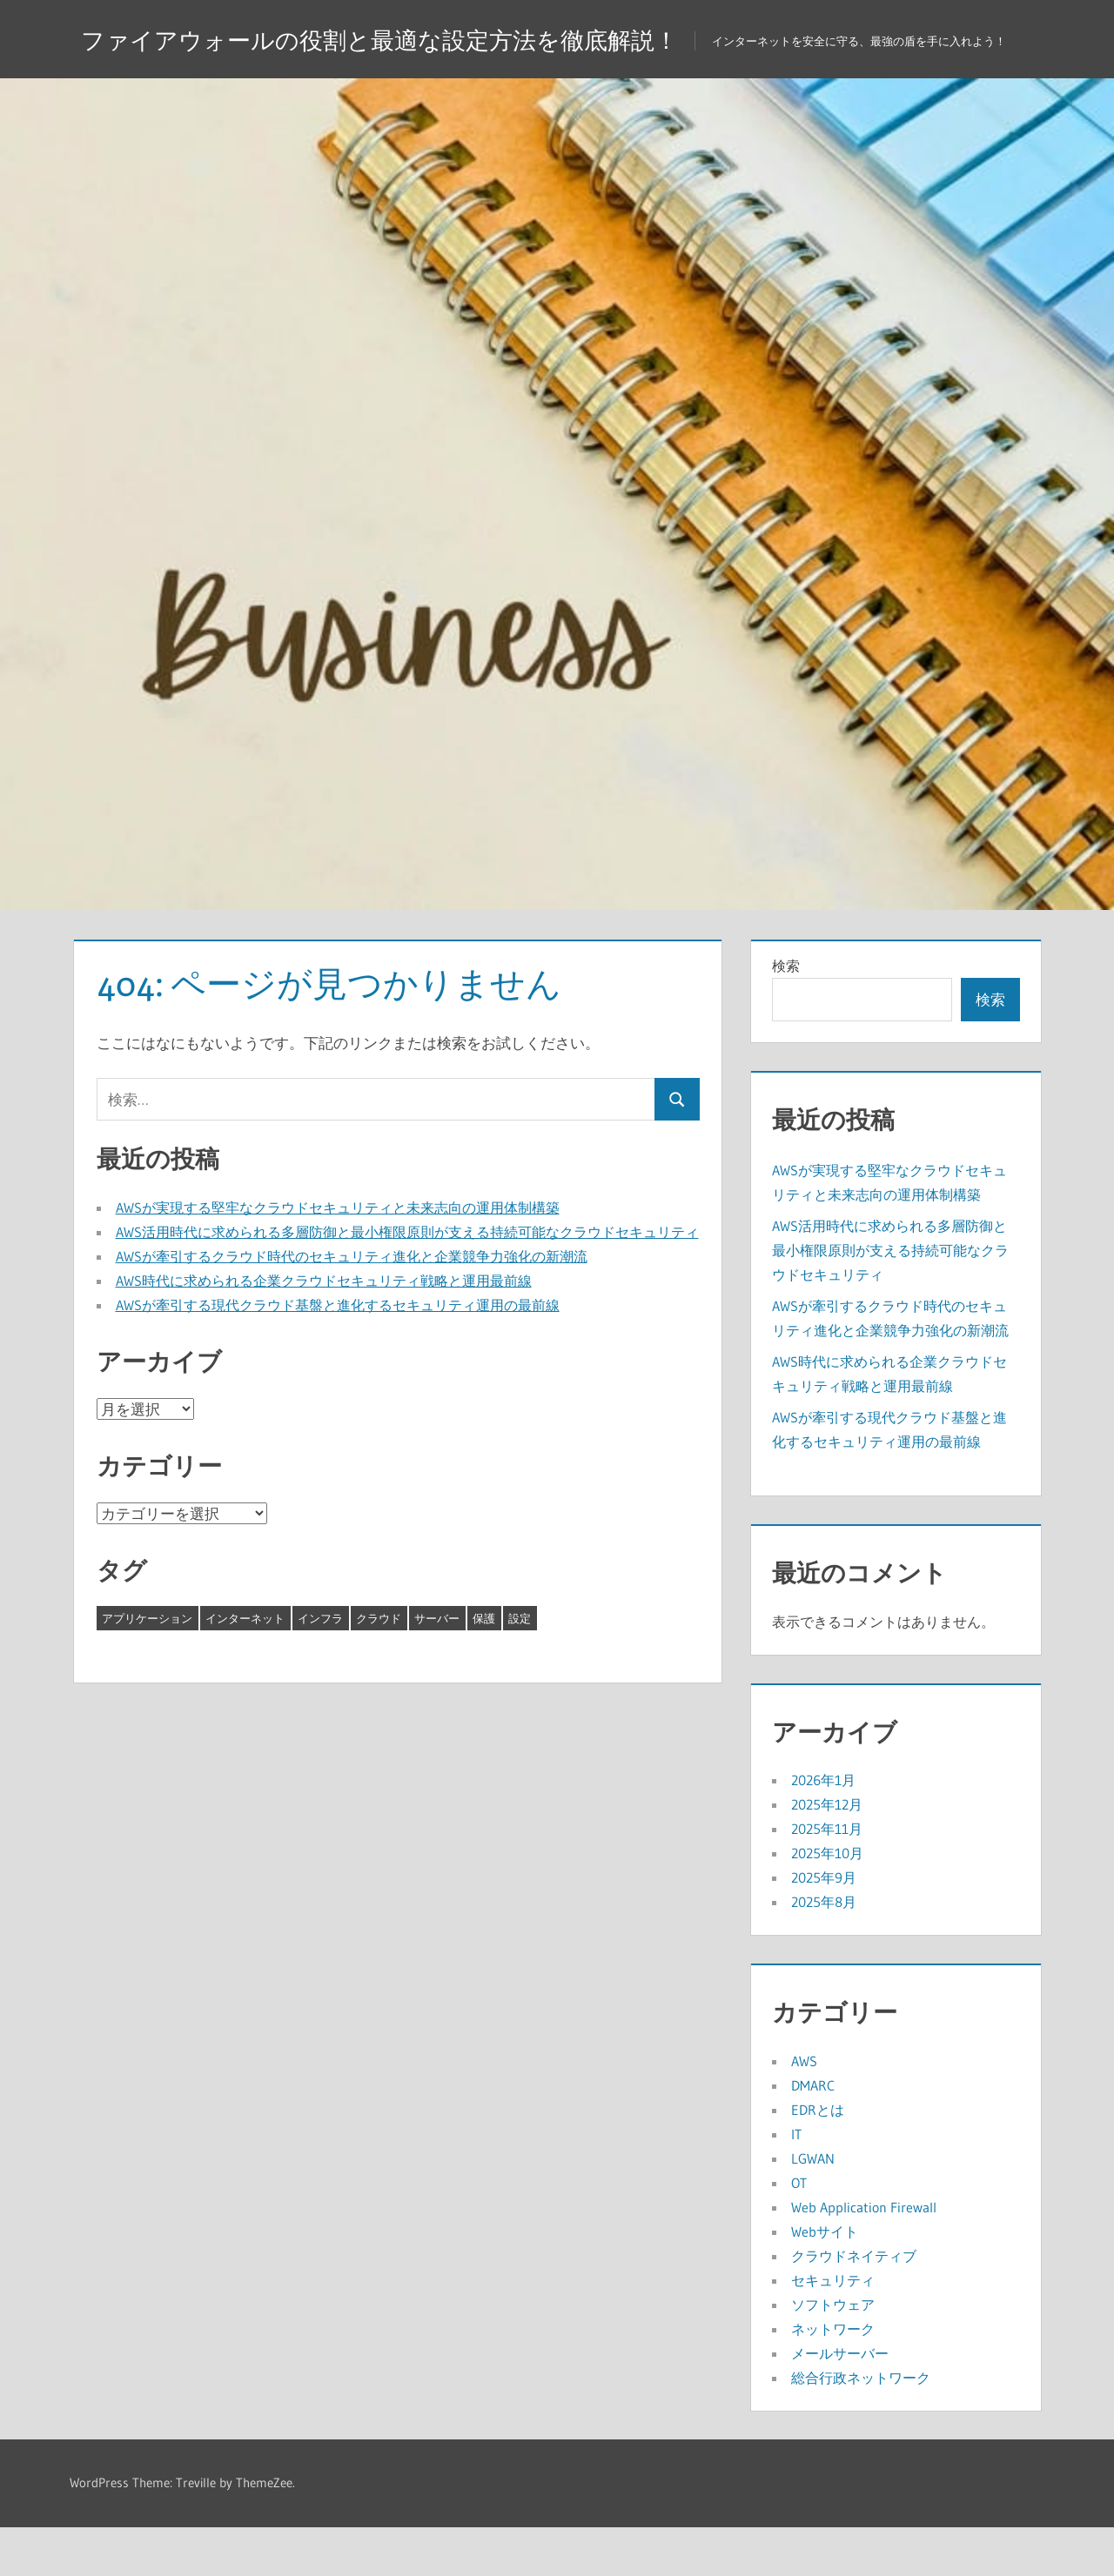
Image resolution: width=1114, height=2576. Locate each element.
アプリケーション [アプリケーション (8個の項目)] (147, 1667)
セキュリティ (833, 2329)
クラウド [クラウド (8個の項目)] (378, 1667)
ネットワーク (833, 2377)
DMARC (813, 2134)
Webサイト (824, 2280)
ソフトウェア (833, 2353)
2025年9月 (823, 1926)
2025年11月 (826, 1877)
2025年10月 (827, 1901)
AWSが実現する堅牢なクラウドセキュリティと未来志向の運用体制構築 (338, 1256)
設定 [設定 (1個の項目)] (519, 1667)
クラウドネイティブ (853, 2304)
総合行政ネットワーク (860, 2426)
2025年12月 (826, 1853)
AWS (804, 2109)
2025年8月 (823, 1950)
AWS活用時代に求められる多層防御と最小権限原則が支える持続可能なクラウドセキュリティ (407, 1280)
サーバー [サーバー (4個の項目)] (437, 1667)
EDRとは (817, 2158)
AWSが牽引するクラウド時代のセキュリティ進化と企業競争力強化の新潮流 (351, 1305)
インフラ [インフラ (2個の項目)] (320, 1667)
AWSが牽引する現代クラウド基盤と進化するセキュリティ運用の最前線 (338, 1353)
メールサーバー (840, 2402)
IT (796, 2182)
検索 (786, 1014)
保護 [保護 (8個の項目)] (484, 1667)
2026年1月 (823, 1828)
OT (799, 2231)
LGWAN (813, 2207)
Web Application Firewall (863, 2256)
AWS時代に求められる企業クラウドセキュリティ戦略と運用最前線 (324, 1329)
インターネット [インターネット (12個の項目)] (245, 1667)
